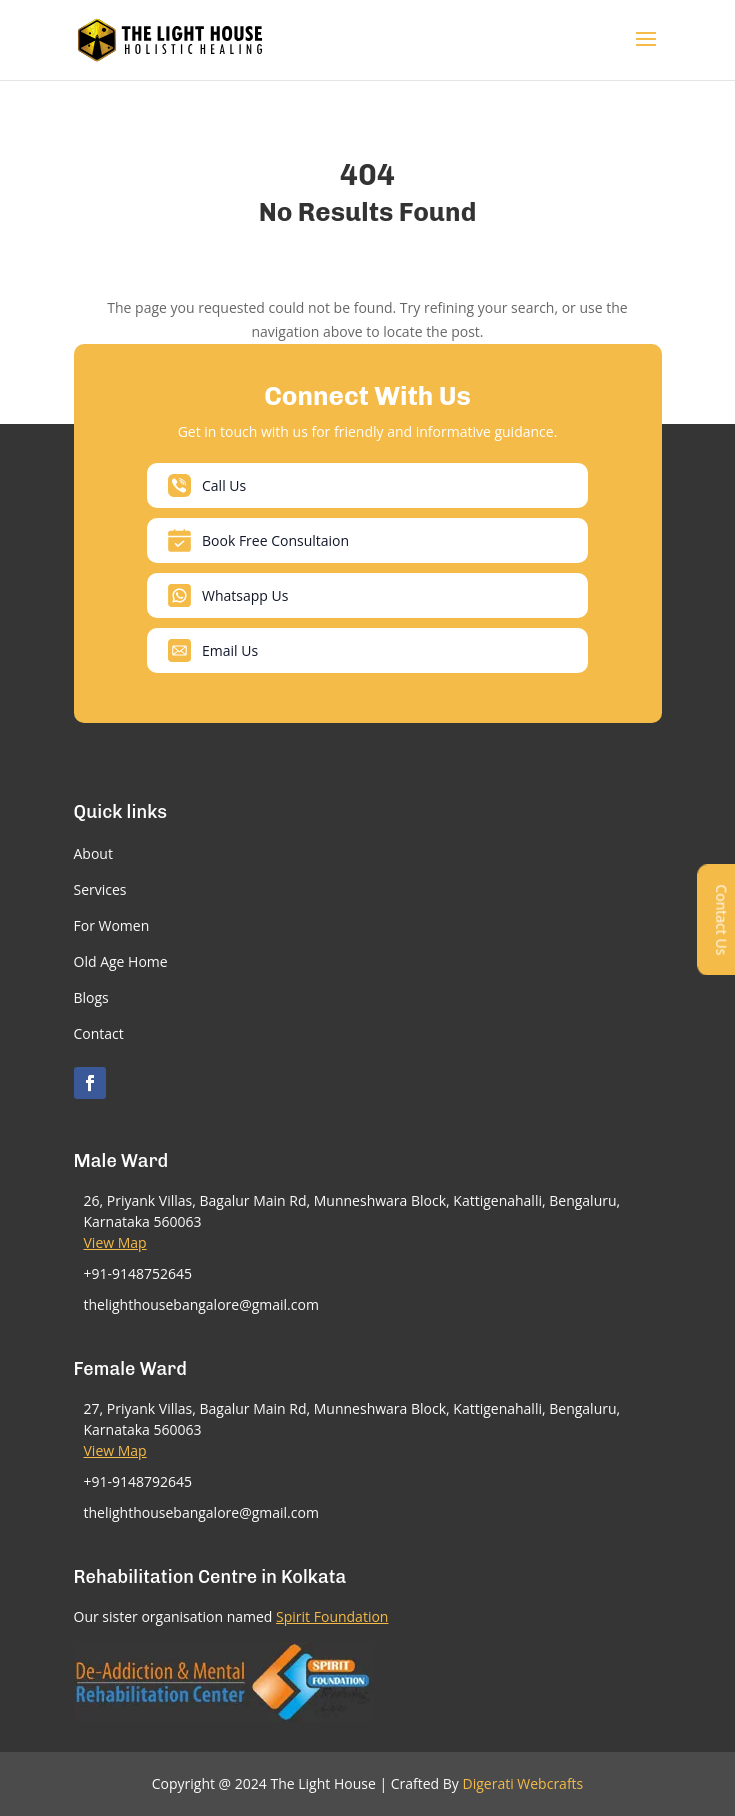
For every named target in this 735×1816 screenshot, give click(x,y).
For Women (112, 925)
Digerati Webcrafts (523, 1783)
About (93, 853)
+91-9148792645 (138, 1481)
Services (100, 889)
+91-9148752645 (138, 1273)
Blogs (91, 997)
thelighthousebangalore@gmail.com (201, 1304)
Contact (99, 1033)
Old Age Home (121, 961)
